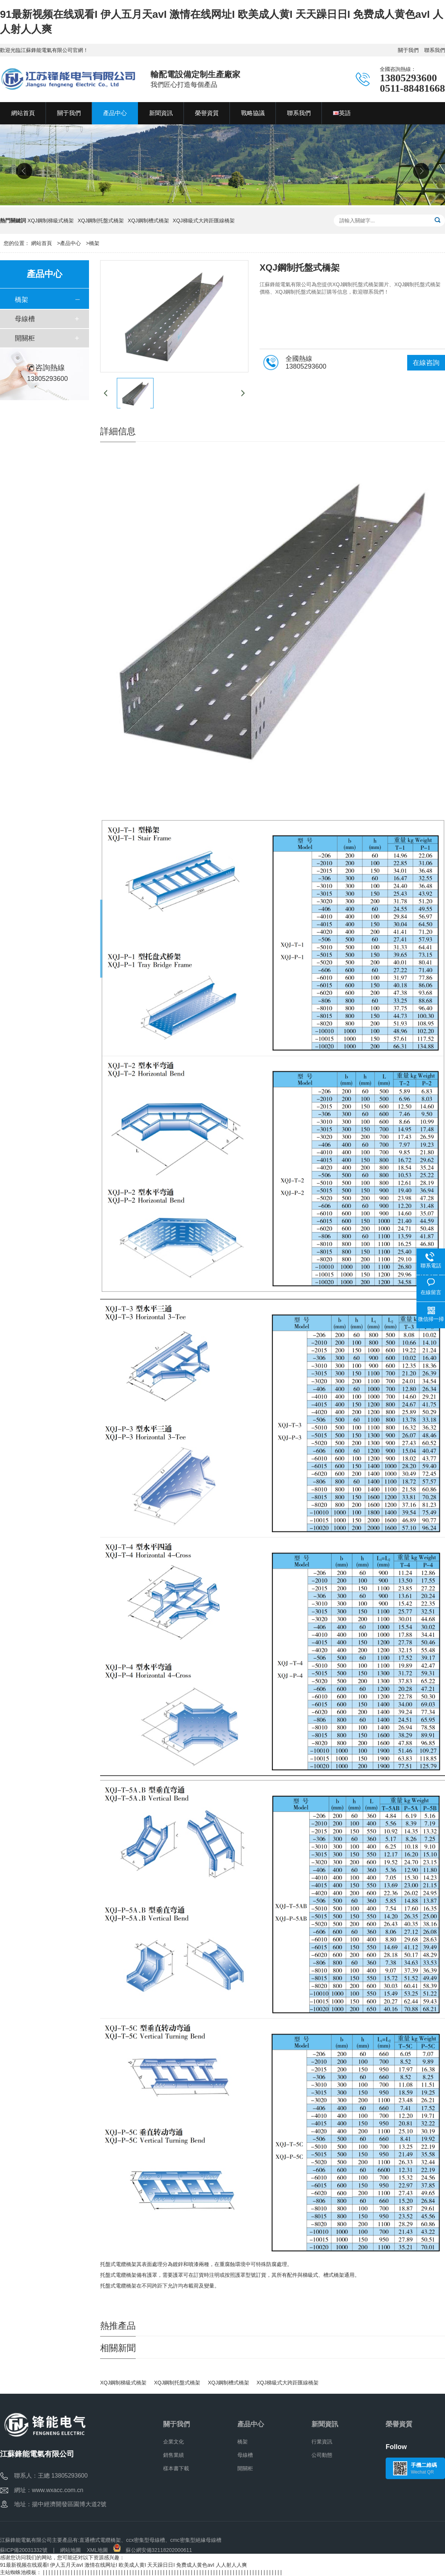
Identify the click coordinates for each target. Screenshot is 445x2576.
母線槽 (25, 319)
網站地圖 (70, 2550)
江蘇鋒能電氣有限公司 (26, 2540)
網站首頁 (41, 243)
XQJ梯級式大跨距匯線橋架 (204, 220)
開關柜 (25, 338)
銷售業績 (173, 2455)
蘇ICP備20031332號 (23, 2550)
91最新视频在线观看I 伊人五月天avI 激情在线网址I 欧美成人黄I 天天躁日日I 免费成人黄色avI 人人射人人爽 (123, 2565)
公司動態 (322, 2455)
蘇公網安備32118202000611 (152, 2550)
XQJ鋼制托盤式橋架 (101, 220)
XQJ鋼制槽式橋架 (148, 220)
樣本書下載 (176, 2468)
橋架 (94, 243)
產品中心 (70, 243)
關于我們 (408, 50)
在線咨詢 (426, 362)
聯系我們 (434, 50)
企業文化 (173, 2442)
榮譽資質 (399, 2424)
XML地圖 (97, 2550)
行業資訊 (322, 2442)
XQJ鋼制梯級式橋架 (50, 220)
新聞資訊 (325, 2424)
